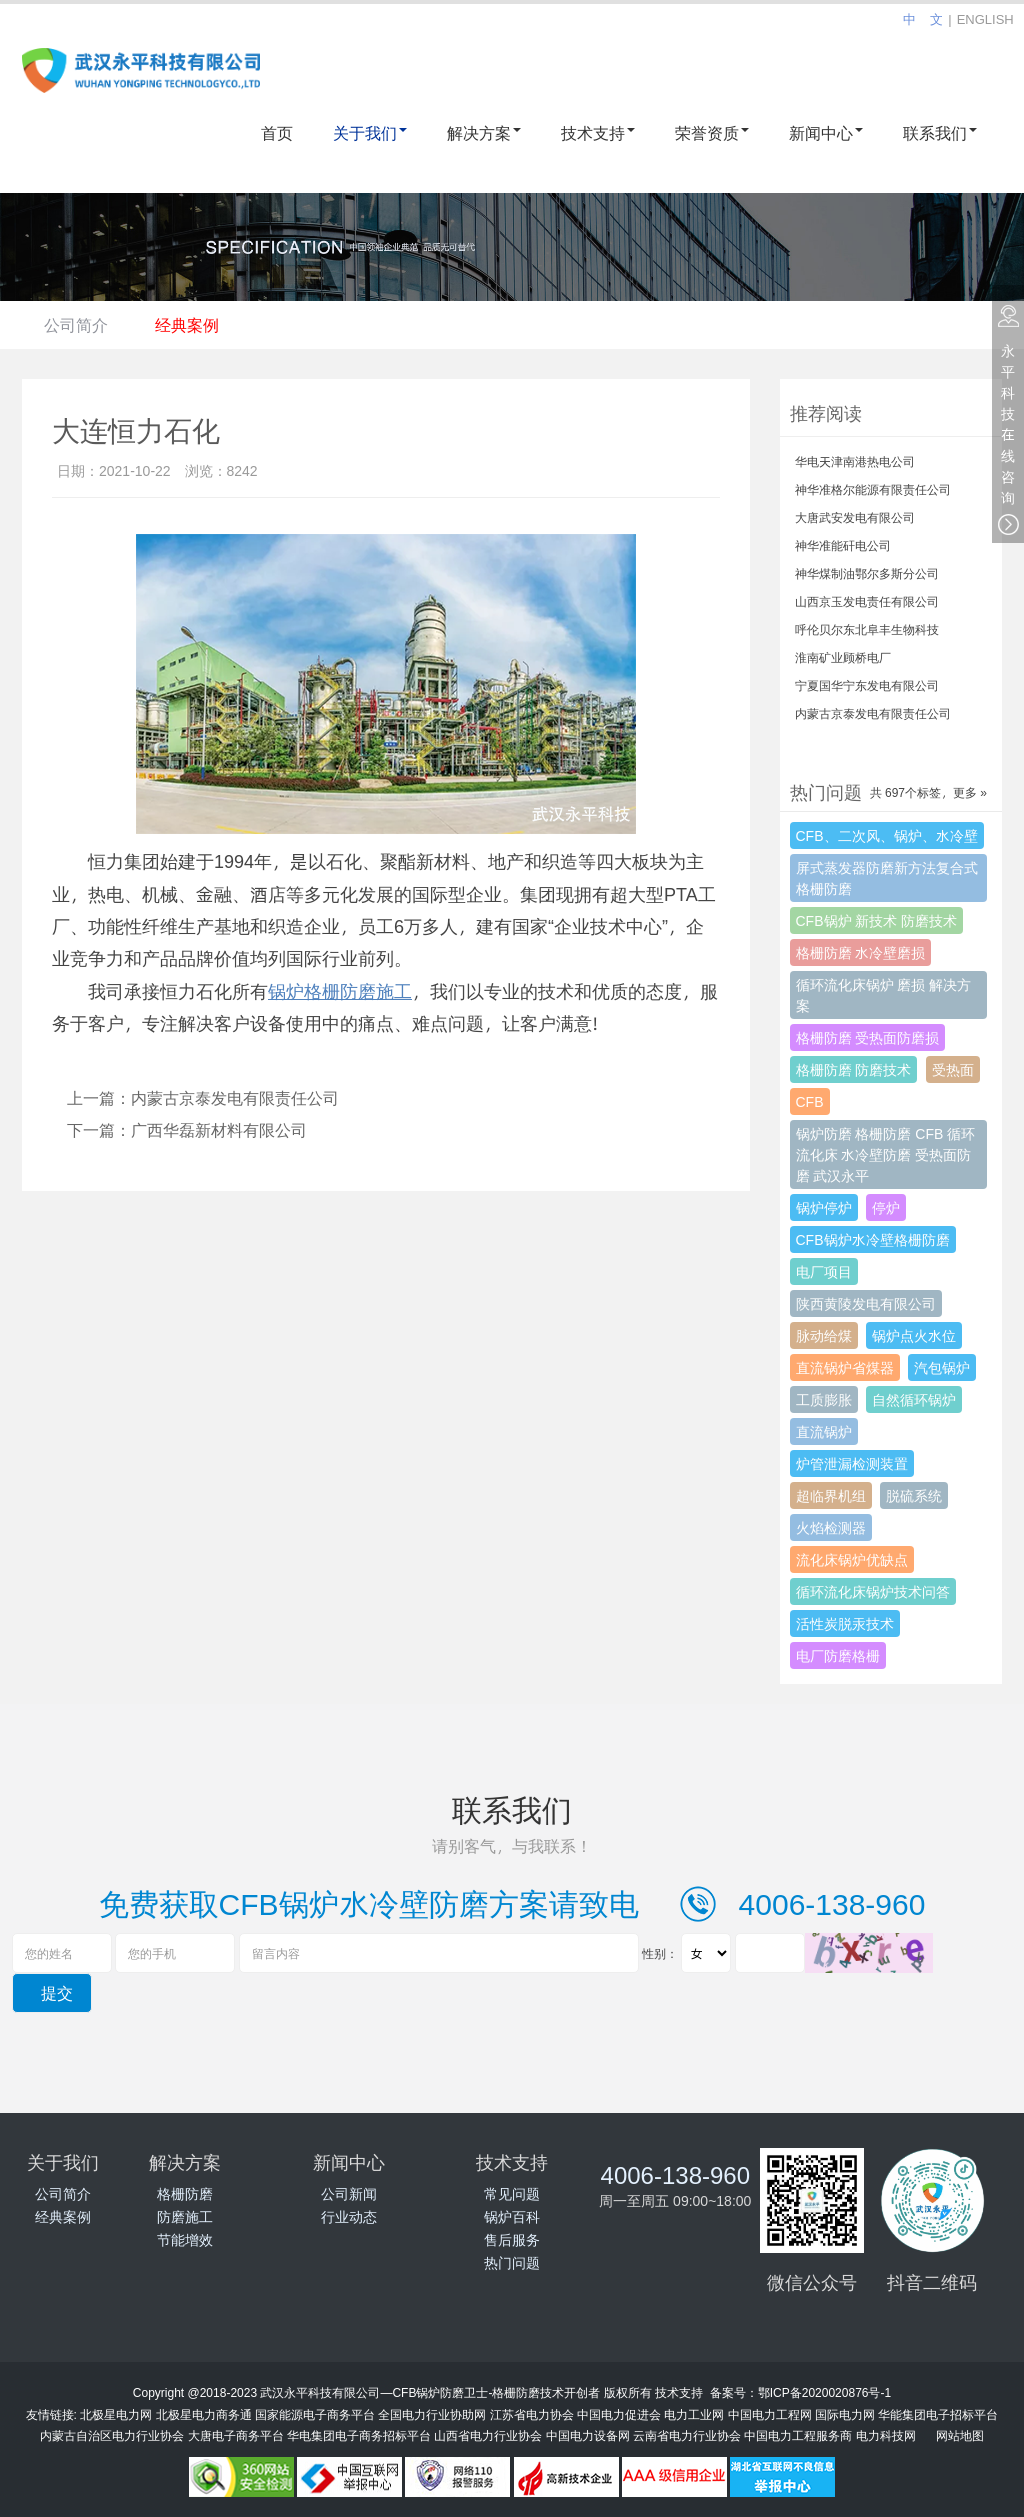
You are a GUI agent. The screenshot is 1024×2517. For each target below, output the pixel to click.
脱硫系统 (914, 1495)
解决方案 (484, 132)
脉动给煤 (824, 1335)
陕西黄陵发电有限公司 (866, 1303)
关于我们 (370, 132)
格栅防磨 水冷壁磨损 (861, 952)
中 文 (923, 19)
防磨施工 (185, 2216)
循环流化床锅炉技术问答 (873, 1591)
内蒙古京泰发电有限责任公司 (873, 713)
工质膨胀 (824, 1399)
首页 (277, 132)
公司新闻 (349, 2193)
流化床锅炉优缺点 (852, 1559)
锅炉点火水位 (914, 1335)
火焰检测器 (831, 1527)
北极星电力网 (116, 2414)
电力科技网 (886, 2435)
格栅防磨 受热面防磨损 (868, 1037)
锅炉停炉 (824, 1207)
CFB (810, 1101)
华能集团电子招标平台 (938, 2414)
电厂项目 (824, 1271)
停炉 (886, 1207)
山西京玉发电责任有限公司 (867, 601)
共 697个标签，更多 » (928, 792)
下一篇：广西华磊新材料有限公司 (187, 1129)
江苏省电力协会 (532, 2414)
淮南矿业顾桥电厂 (843, 657)
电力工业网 (694, 2414)
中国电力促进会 (619, 2414)
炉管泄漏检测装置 (852, 1463)
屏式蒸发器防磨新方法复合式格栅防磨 (887, 878)
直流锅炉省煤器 (845, 1367)
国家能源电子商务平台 (315, 2414)
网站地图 (960, 2435)
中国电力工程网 (770, 2414)
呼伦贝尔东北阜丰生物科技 (867, 629)
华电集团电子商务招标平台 (359, 2435)
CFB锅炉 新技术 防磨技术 (877, 920)
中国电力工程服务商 (798, 2435)
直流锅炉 (824, 1431)
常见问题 (512, 2193)
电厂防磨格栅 (838, 1655)
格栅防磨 (185, 2193)
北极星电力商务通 (204, 2414)
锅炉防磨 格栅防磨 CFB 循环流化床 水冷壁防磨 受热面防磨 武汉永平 (886, 1154)
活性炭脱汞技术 (845, 1623)
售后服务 (512, 2239)
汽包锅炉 (942, 1367)
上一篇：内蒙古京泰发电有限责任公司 (203, 1097)
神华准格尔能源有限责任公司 (873, 489)
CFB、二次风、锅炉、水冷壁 (887, 835)
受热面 (953, 1069)
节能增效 (185, 2239)
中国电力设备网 (588, 2435)
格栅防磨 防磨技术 (854, 1069)
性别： (660, 1953)
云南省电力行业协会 (687, 2435)
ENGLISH (985, 19)
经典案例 (196, 324)
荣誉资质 (712, 132)
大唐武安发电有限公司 (855, 517)
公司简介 (79, 324)
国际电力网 (845, 2414)
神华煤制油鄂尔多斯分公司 (867, 573)
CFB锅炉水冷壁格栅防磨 (873, 1239)
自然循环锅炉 (914, 1399)
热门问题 (512, 2262)
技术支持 (598, 132)
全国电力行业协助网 (432, 2414)
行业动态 (349, 2216)
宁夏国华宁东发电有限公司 (867, 685)
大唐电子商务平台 (236, 2435)
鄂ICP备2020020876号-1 (824, 2392)
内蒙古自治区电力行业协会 (112, 2435)
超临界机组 (831, 1495)
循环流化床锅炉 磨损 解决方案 (884, 995)
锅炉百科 (512, 2216)
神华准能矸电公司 (843, 545)
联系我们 (940, 132)
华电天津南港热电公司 (855, 461)
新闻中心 (826, 132)
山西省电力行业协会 (488, 2435)
